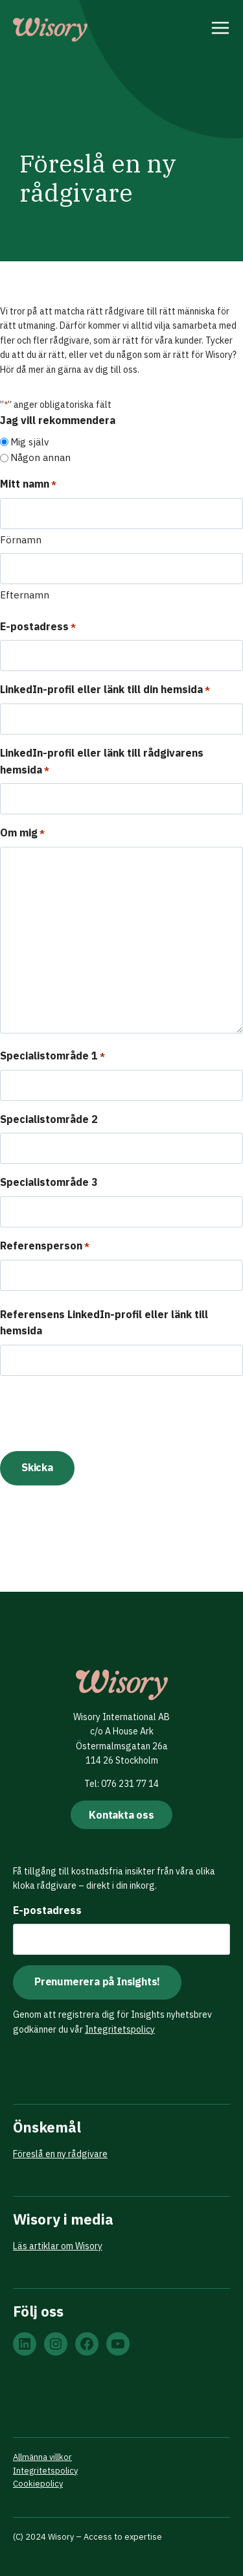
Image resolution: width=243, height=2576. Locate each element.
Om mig (22, 833)
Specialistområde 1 (52, 1056)
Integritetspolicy (120, 2029)
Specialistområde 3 (49, 1182)
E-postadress (38, 627)
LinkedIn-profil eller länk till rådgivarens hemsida (101, 761)
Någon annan (40, 457)
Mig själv (29, 442)
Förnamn (20, 540)
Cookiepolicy (38, 2483)
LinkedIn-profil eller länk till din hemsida (105, 690)
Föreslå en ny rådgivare (60, 2154)
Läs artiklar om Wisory (57, 2246)
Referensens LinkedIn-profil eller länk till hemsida (104, 1323)
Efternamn (24, 595)
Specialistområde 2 (49, 1119)
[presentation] (98, 1411)
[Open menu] (221, 30)
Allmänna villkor (42, 2457)
